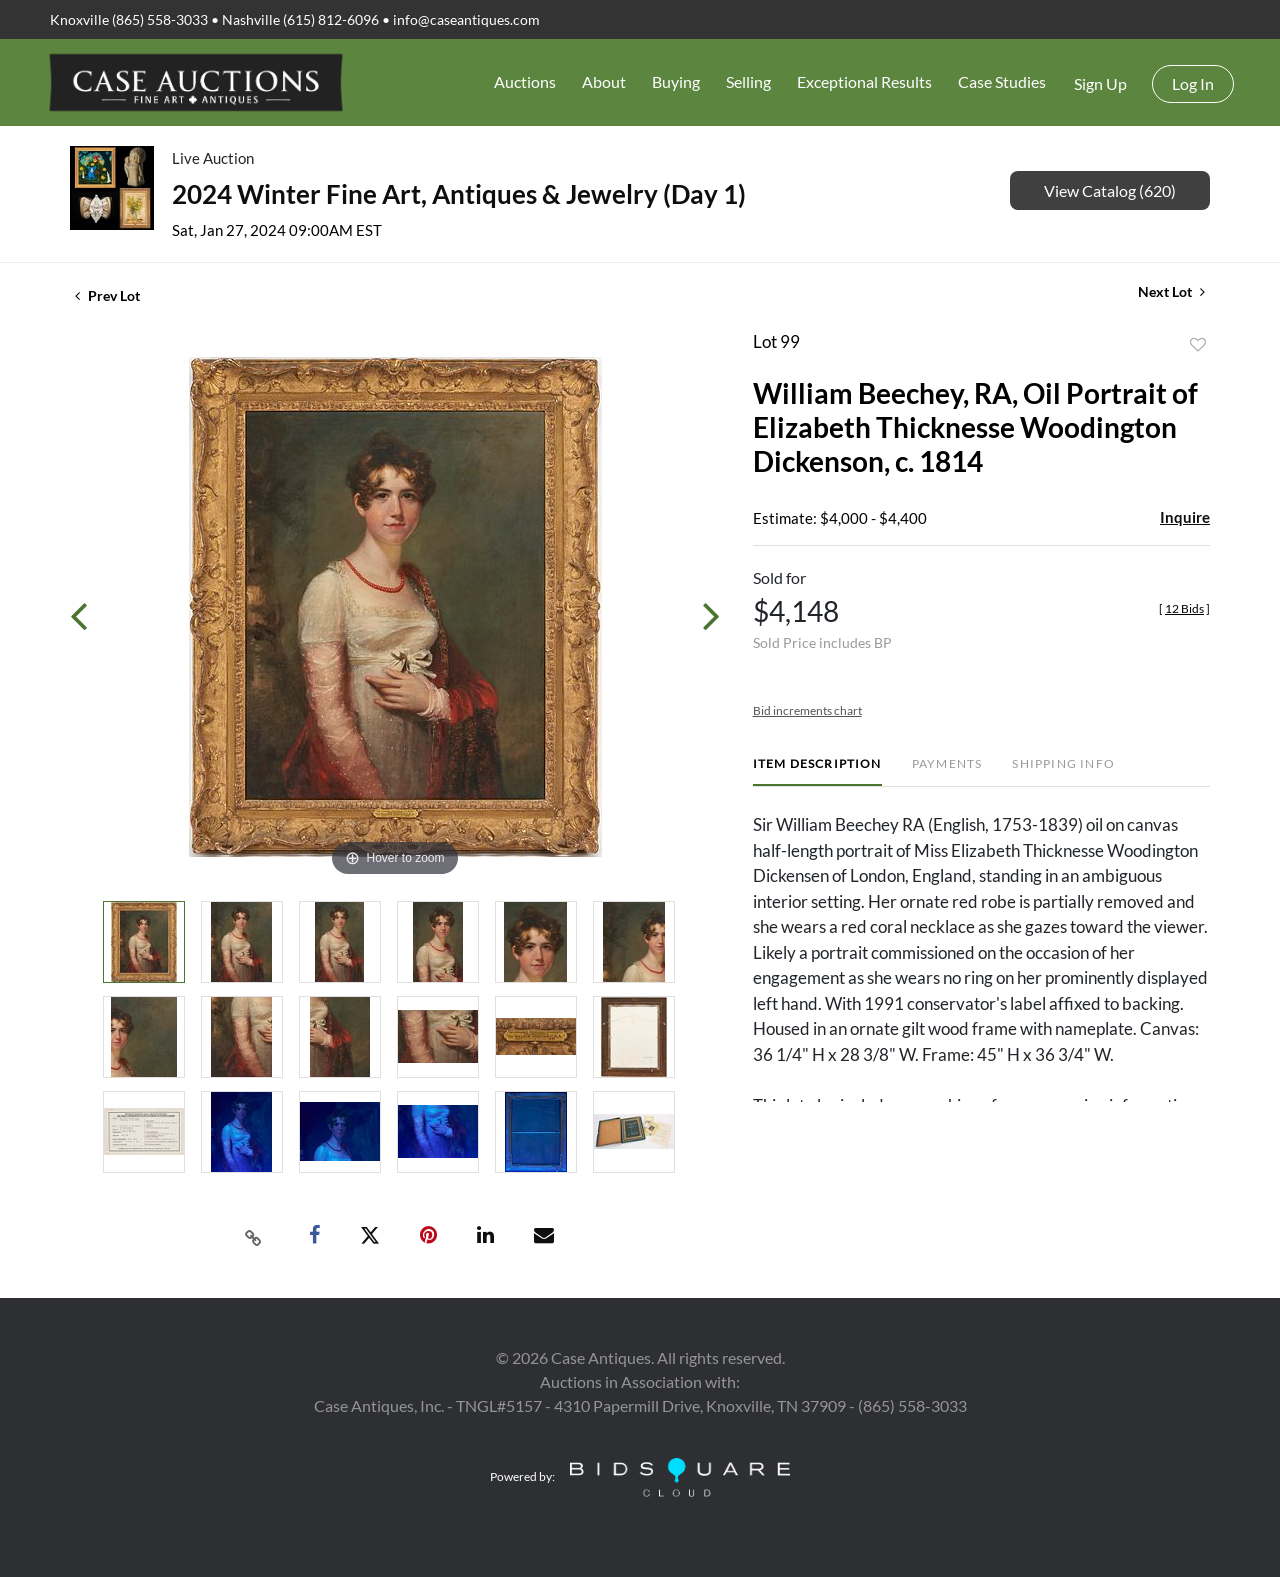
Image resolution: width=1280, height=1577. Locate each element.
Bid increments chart (807, 710)
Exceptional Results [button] (864, 81)
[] (1184, 608)
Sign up (1100, 83)
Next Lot (1171, 291)
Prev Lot (107, 295)
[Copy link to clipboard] (254, 1236)
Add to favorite (1198, 345)
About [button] (604, 81)
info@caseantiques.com (466, 19)
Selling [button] (748, 81)
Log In (1193, 83)
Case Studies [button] (1002, 81)
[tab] (817, 771)
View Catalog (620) (1110, 190)
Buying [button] (676, 81)
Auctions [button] (525, 81)
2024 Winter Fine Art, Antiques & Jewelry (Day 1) (459, 194)
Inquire (1185, 517)
